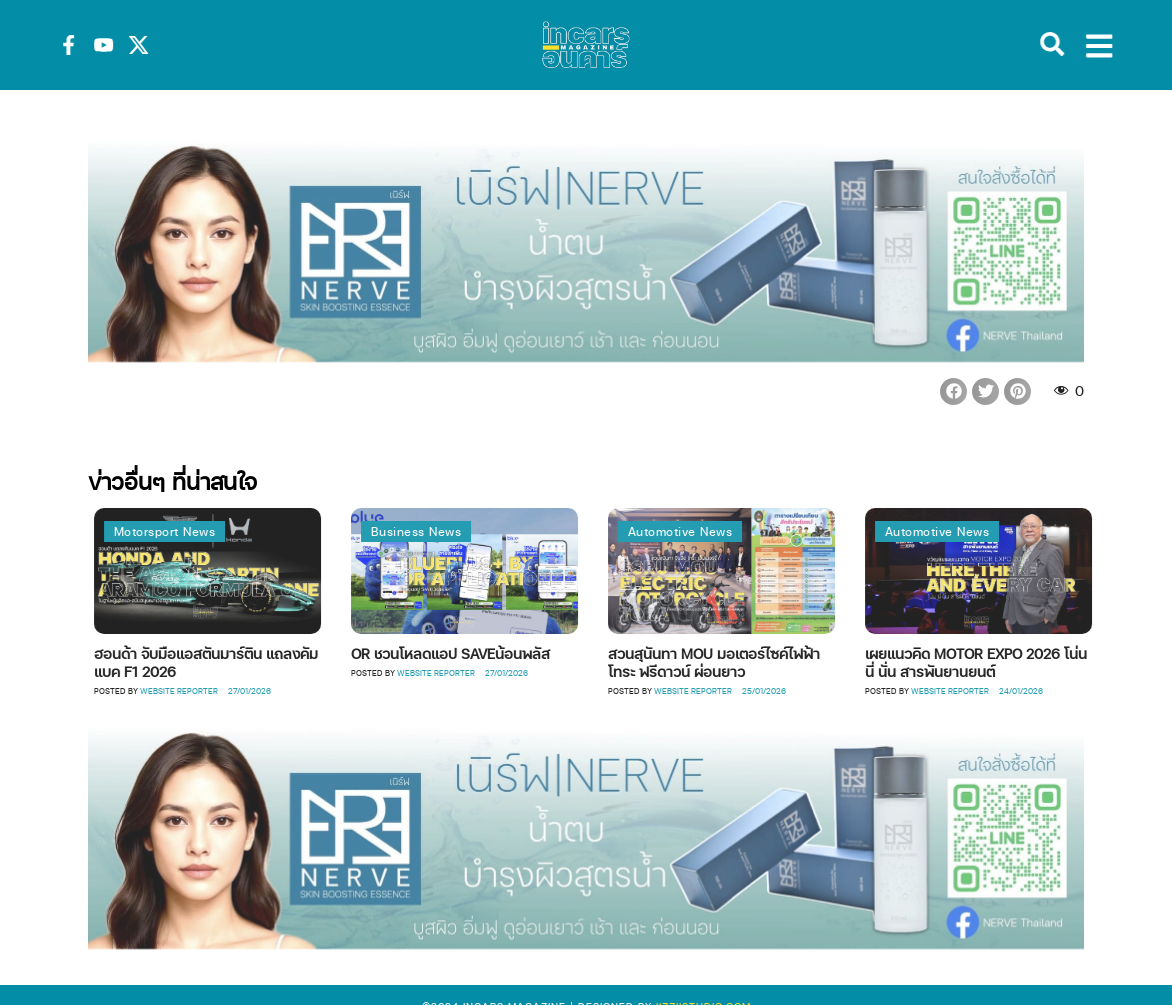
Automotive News (703, 531)
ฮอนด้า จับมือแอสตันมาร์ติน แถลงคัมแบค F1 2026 (229, 662)
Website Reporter (202, 690)
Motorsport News (188, 531)
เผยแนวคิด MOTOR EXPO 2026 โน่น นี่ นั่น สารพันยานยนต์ (999, 662)
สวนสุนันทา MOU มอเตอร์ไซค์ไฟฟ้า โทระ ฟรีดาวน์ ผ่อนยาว (737, 662)
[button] (953, 391)
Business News (439, 531)
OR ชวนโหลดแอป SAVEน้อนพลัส (473, 653)
